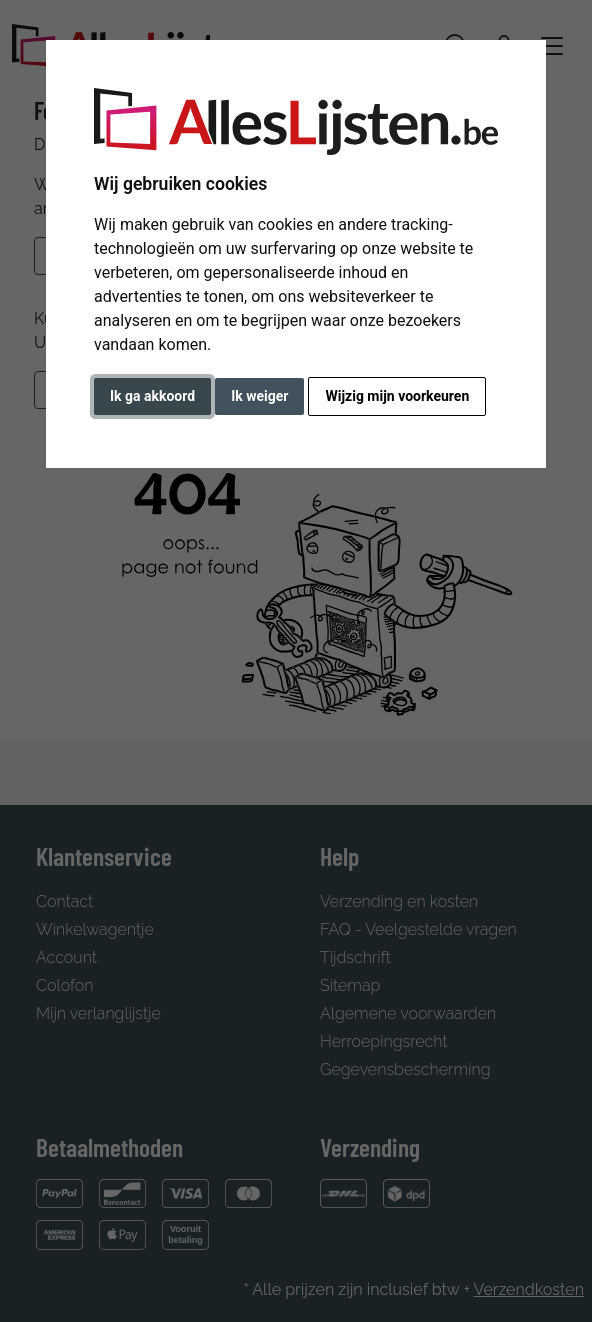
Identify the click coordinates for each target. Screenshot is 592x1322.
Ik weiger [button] (259, 396)
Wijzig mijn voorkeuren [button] (397, 396)
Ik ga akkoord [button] (152, 396)
